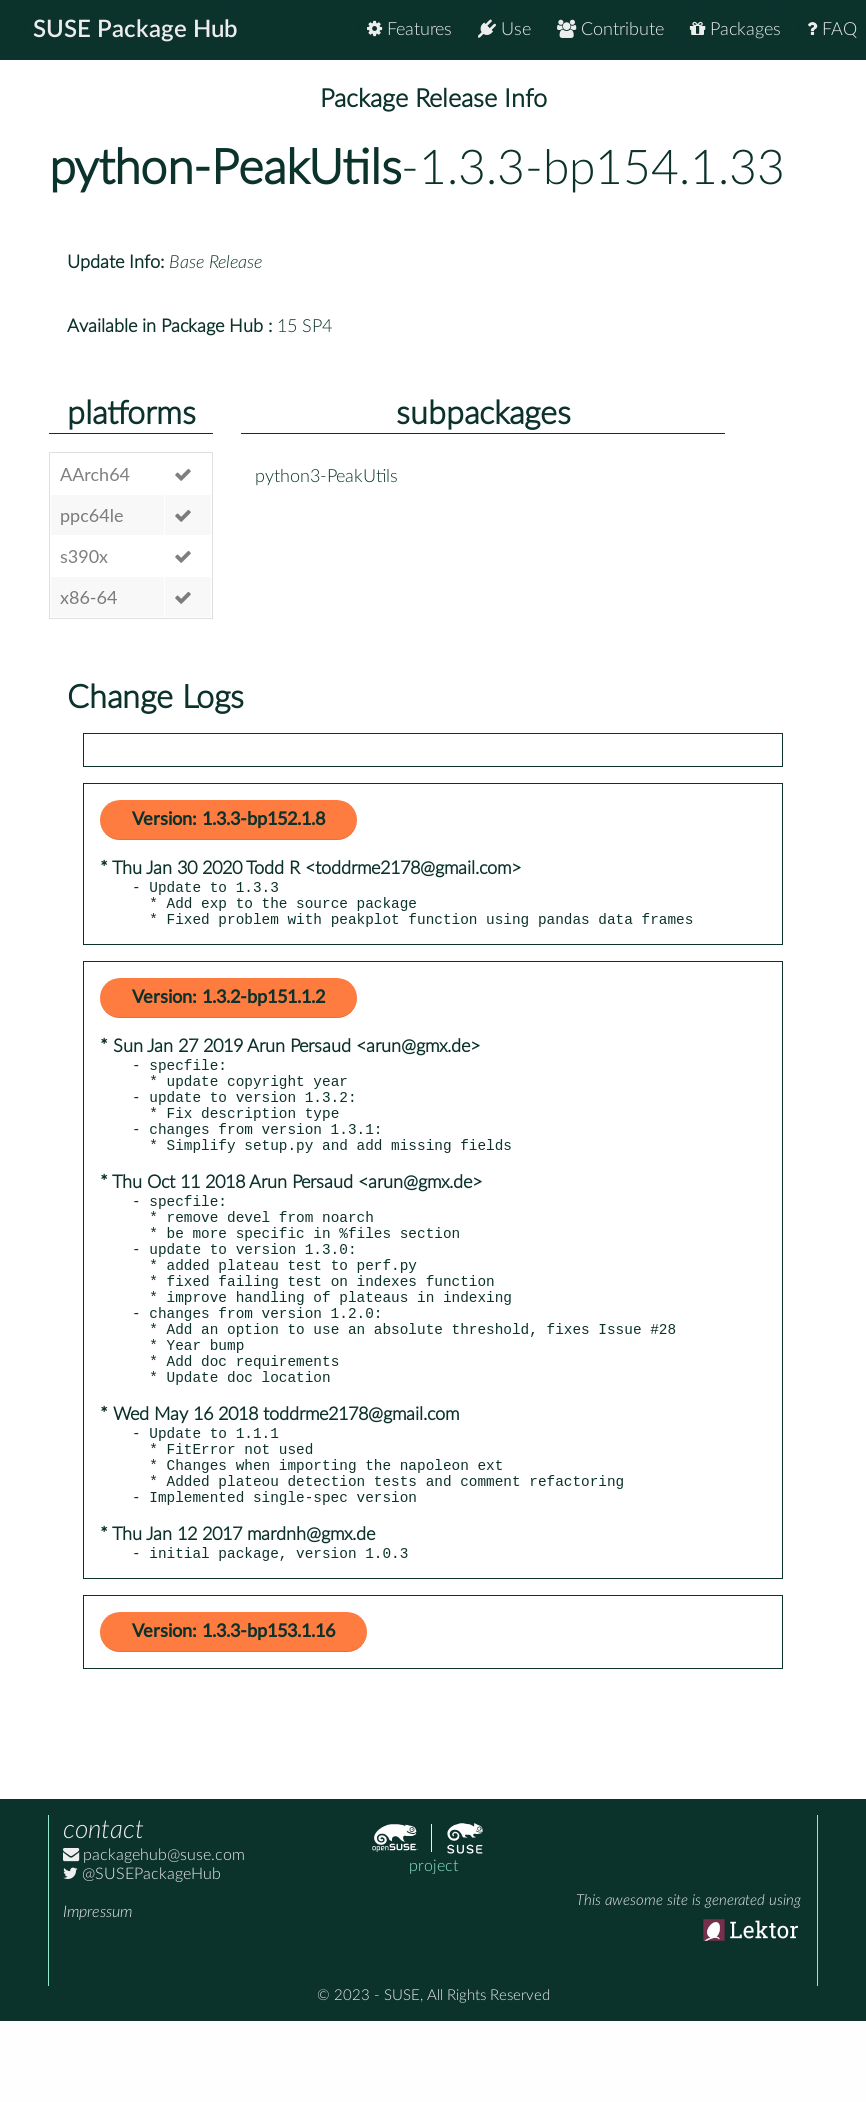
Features (409, 29)
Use (504, 29)
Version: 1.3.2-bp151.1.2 (228, 1007)
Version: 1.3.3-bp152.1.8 (228, 820)
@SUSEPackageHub (142, 1955)
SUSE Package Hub (135, 30)
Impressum (97, 1993)
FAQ (832, 29)
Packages (735, 29)
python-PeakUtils (225, 169)
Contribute (610, 29)
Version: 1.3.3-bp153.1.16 (233, 1713)
